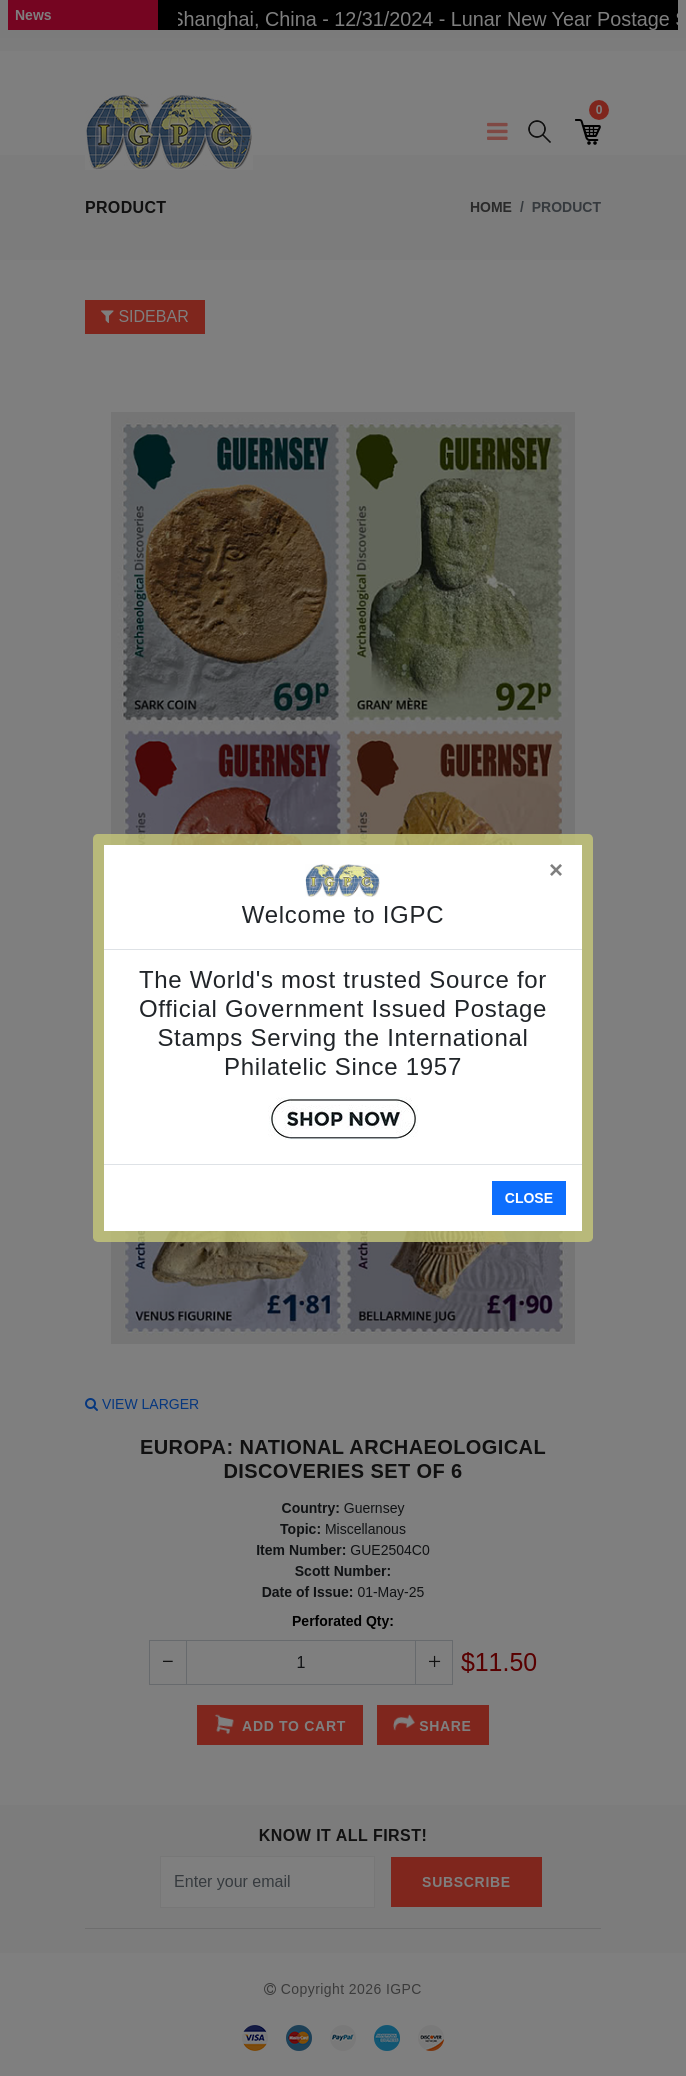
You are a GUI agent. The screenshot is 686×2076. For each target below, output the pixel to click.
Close (529, 1198)
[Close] (557, 866)
